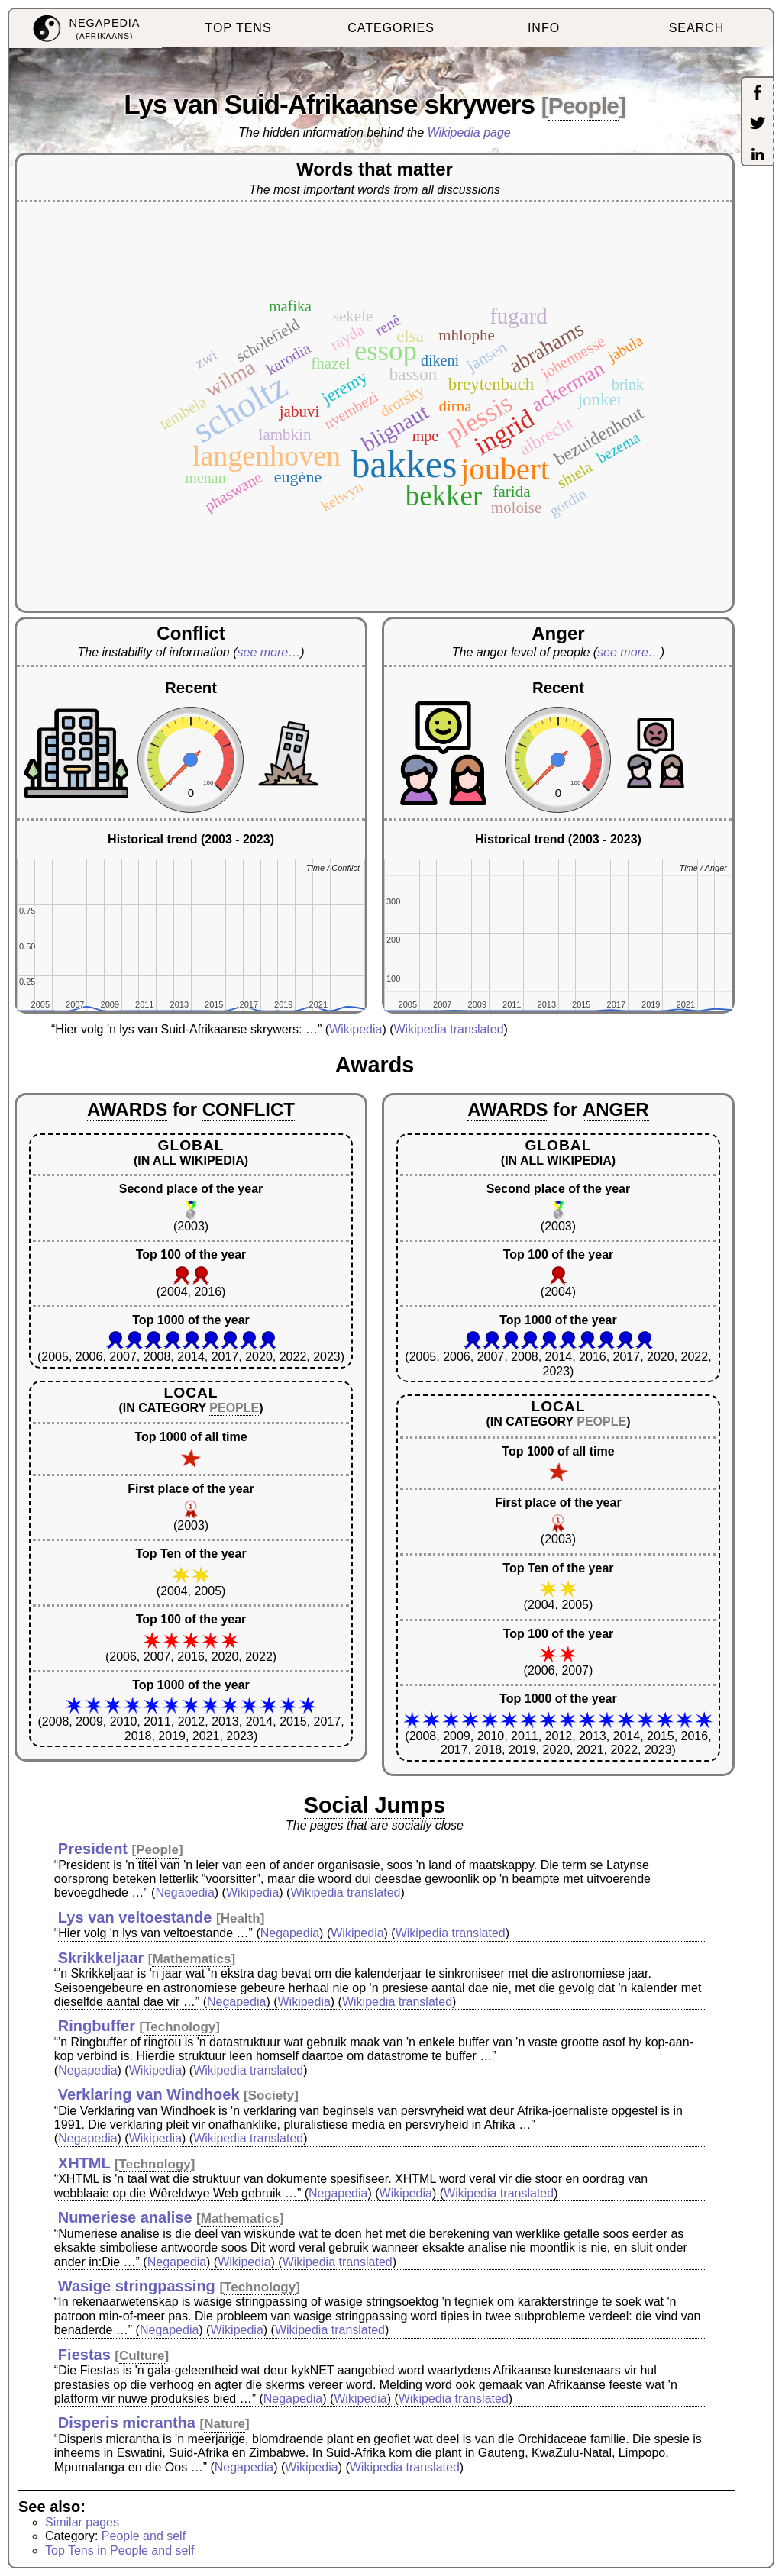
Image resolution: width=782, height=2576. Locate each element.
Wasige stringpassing (136, 2286)
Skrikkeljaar (101, 1957)
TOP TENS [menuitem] (238, 27)
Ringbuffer (96, 2025)
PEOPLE (234, 1407)
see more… (269, 652)
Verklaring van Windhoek (149, 2094)
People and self (144, 2535)
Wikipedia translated (449, 1029)
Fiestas (84, 2354)
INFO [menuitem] (544, 27)
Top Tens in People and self (119, 2550)
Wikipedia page (469, 132)
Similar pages (82, 2522)
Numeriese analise (125, 2217)
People (583, 105)
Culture (142, 2356)
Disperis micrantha (127, 2422)
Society (271, 2095)
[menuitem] (85, 28)
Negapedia (184, 1892)
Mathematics (191, 1959)
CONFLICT (248, 1109)
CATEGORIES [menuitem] (391, 27)
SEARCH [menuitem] (697, 27)
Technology (179, 2027)
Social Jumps (375, 1805)
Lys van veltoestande (135, 1917)
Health (240, 1918)
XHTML (84, 2163)
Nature (224, 2423)
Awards (375, 1065)
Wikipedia (355, 1029)
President (93, 1848)
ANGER (616, 1109)
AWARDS (127, 1109)
